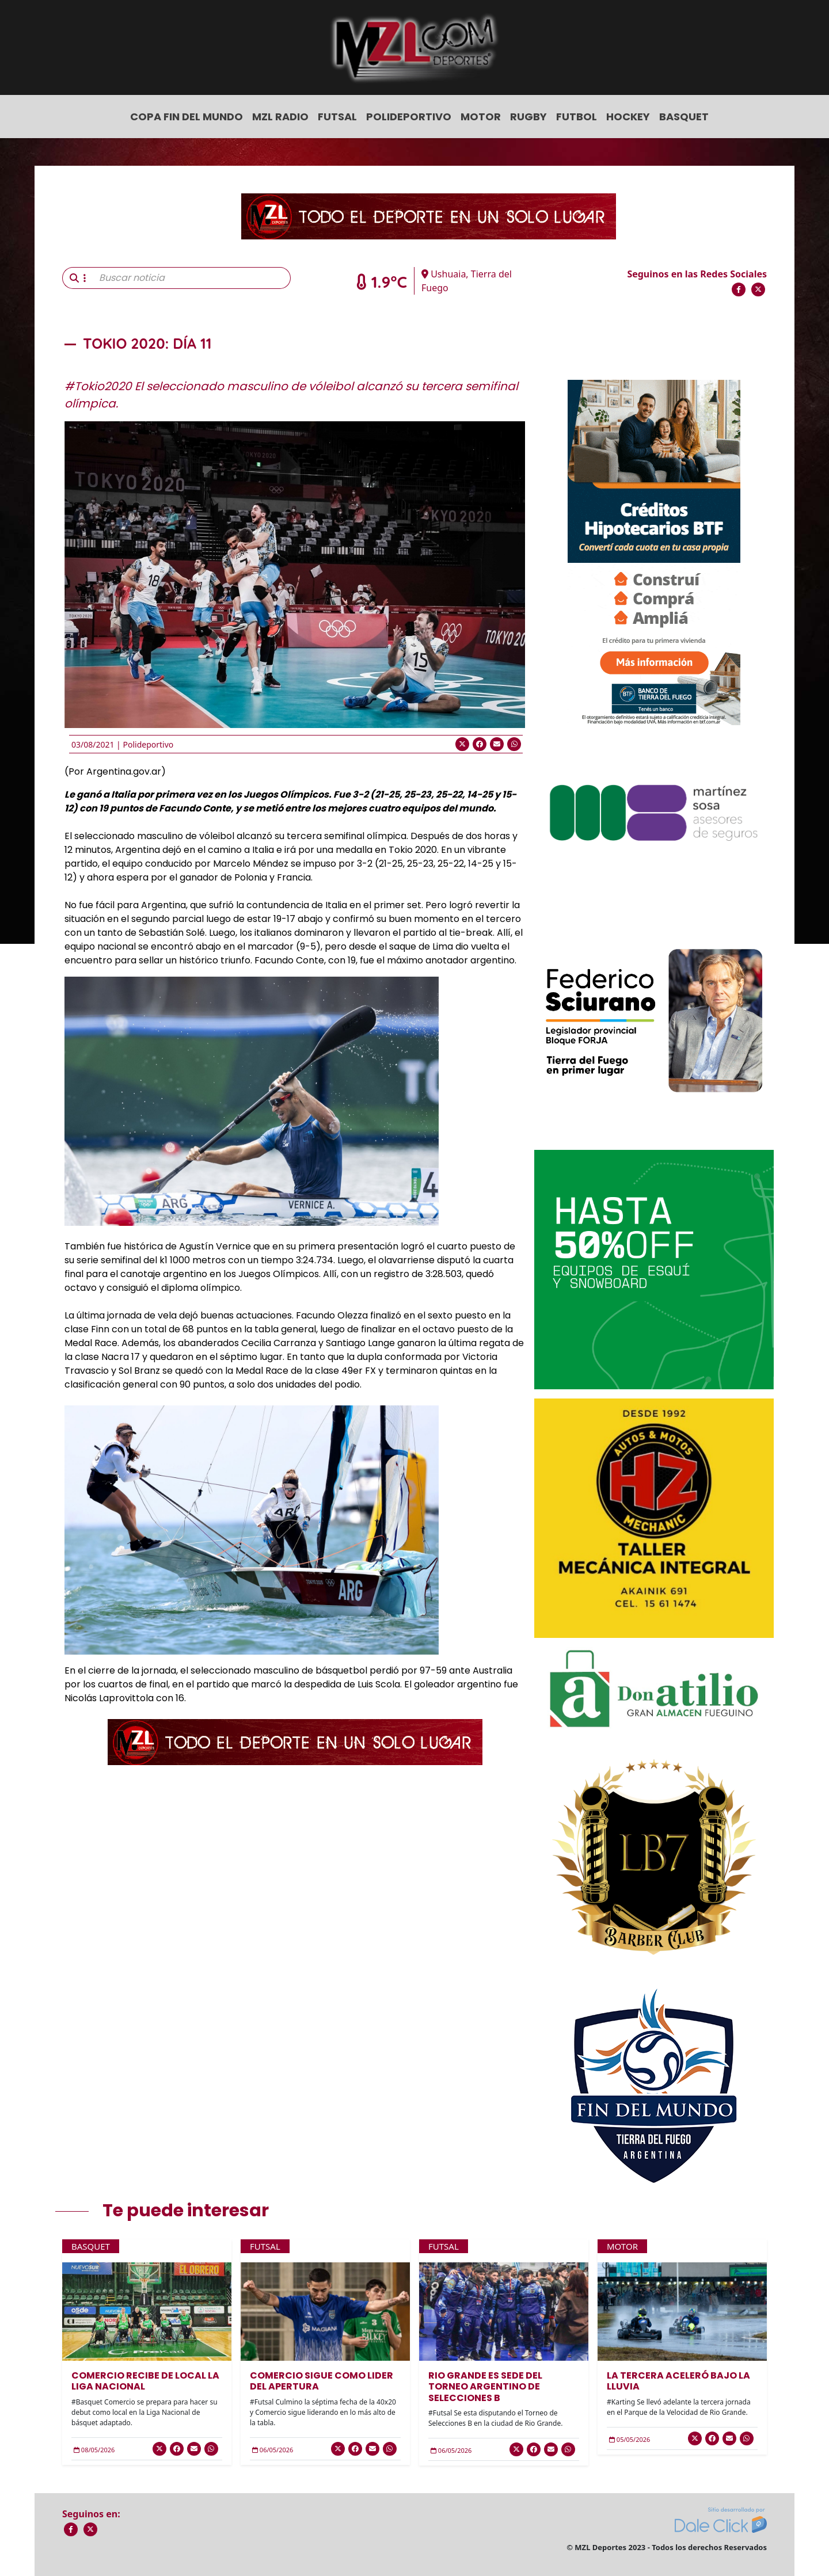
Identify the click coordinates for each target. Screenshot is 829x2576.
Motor (481, 116)
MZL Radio (280, 116)
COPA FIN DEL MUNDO (186, 116)
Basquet (684, 116)
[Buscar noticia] (191, 278)
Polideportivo (408, 116)
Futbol (576, 116)
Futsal (337, 116)
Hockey (628, 116)
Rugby (528, 116)
